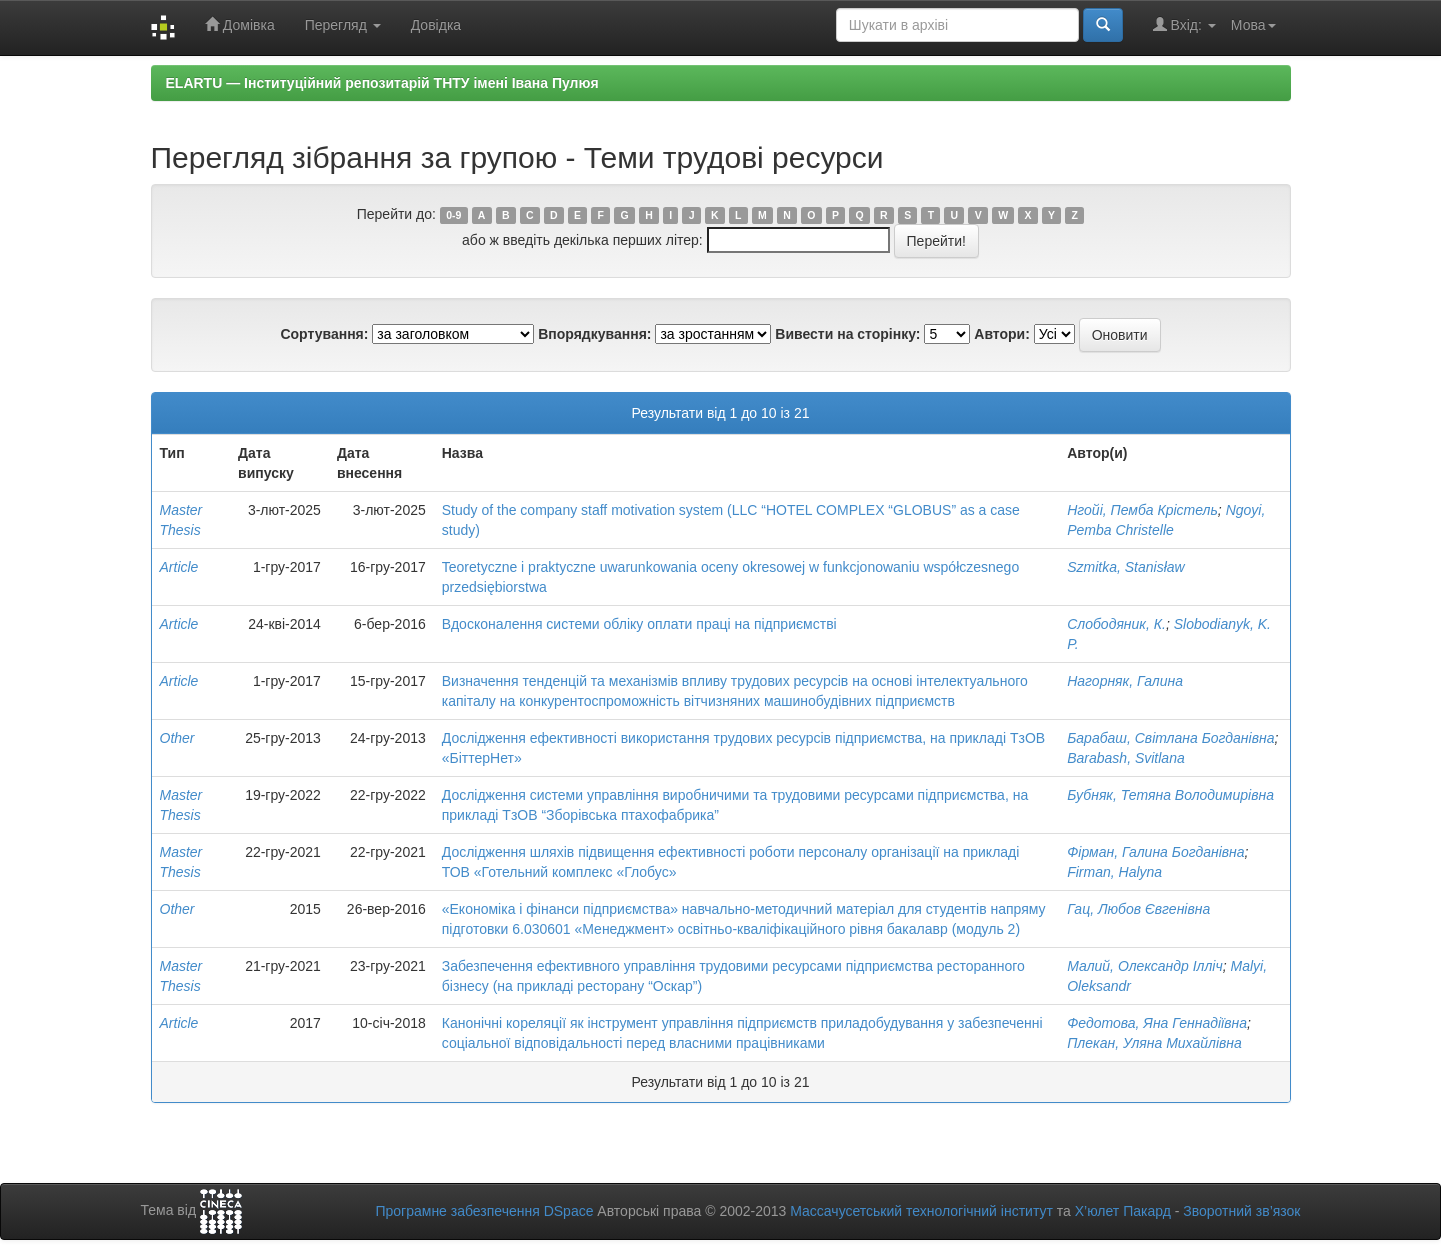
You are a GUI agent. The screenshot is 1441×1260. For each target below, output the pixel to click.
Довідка (436, 25)
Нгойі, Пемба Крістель (1142, 510)
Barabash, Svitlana (1126, 758)
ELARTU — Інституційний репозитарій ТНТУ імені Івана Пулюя (382, 83)
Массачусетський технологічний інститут (921, 1211)
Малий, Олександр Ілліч (1145, 966)
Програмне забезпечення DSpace (484, 1211)
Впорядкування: (594, 334)
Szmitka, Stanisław (1125, 567)
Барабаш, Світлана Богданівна (1170, 738)
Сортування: (324, 334)
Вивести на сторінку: (847, 334)
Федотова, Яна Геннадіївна (1157, 1023)
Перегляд (343, 25)
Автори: (1002, 334)
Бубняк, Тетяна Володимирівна (1170, 795)
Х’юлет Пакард (1123, 1211)
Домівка (240, 24)
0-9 (453, 215)
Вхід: (1184, 24)
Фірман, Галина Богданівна (1155, 852)
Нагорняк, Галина (1125, 681)
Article (179, 567)
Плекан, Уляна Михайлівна (1154, 1043)
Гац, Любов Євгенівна (1138, 909)
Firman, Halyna (1114, 872)
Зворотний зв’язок (1241, 1211)
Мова (1253, 25)
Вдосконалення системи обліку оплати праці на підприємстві (639, 624)
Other (177, 738)
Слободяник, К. (1116, 624)
